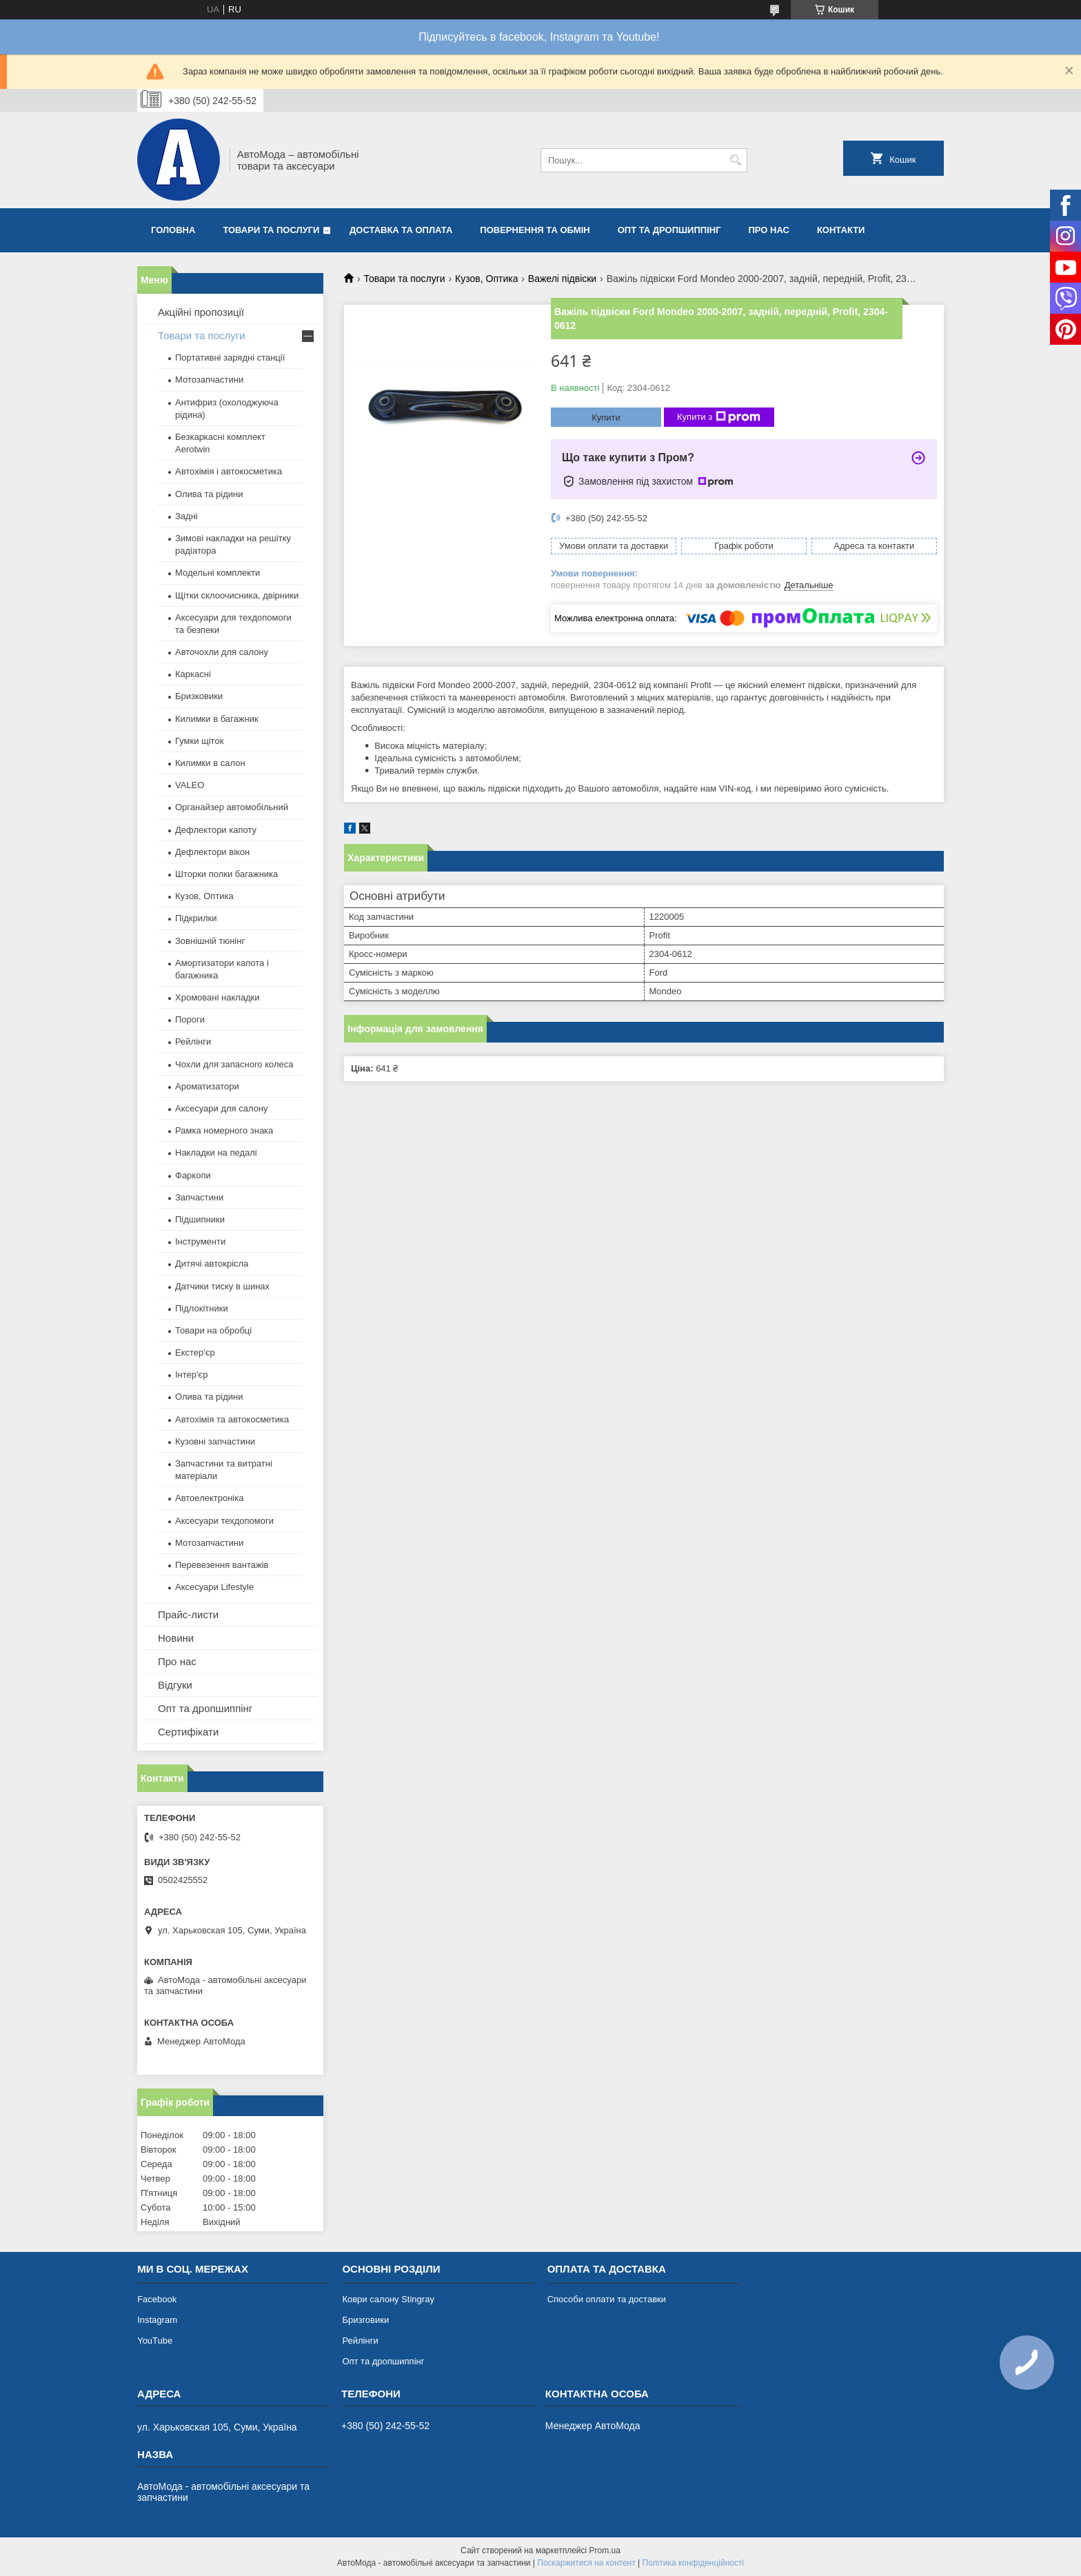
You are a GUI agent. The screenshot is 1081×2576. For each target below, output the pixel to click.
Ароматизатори (207, 1086)
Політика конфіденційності (694, 2563)
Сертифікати (188, 1732)
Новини (176, 1638)
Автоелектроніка (209, 1498)
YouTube (154, 2340)
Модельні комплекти (217, 572)
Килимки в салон (210, 763)
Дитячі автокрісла (211, 1263)
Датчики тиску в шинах (222, 1286)
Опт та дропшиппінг (669, 230)
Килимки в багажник (217, 719)
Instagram (157, 2320)
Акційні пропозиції (201, 312)
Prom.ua (604, 2550)
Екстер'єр (195, 1352)
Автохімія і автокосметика (228, 471)
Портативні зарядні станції (230, 357)
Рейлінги (193, 1041)
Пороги (190, 1019)
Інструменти (200, 1241)
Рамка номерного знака (224, 1130)
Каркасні (193, 674)
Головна (173, 230)
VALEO (189, 785)
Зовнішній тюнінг (210, 941)
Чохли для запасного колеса (234, 1064)
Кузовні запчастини (215, 1441)
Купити (606, 417)
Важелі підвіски (562, 278)
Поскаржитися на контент (586, 2563)
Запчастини (199, 1197)
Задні (186, 516)
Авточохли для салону (221, 652)
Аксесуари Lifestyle (214, 1587)
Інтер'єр (191, 1374)
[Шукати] (735, 160)
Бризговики (365, 2320)
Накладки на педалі (216, 1152)
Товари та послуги (271, 230)
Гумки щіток (199, 741)
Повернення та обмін (534, 230)
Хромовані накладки (217, 997)
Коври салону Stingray (388, 2299)
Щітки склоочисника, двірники (237, 595)
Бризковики (199, 696)
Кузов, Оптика (486, 278)
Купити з (718, 417)
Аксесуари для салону (221, 1108)
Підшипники (200, 1219)
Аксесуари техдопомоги (224, 1521)
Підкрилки (196, 918)
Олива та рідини (209, 494)
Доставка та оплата (401, 230)
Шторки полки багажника (226, 874)
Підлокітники (201, 1308)
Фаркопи (193, 1175)
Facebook (156, 2299)
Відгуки (175, 1685)
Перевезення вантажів (222, 1565)
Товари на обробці (213, 1330)
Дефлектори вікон (212, 852)
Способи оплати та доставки (606, 2299)
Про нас (769, 230)
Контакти (841, 230)
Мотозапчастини (209, 379)
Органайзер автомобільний (231, 807)
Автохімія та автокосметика (232, 1419)
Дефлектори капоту (215, 830)
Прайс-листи (188, 1614)
